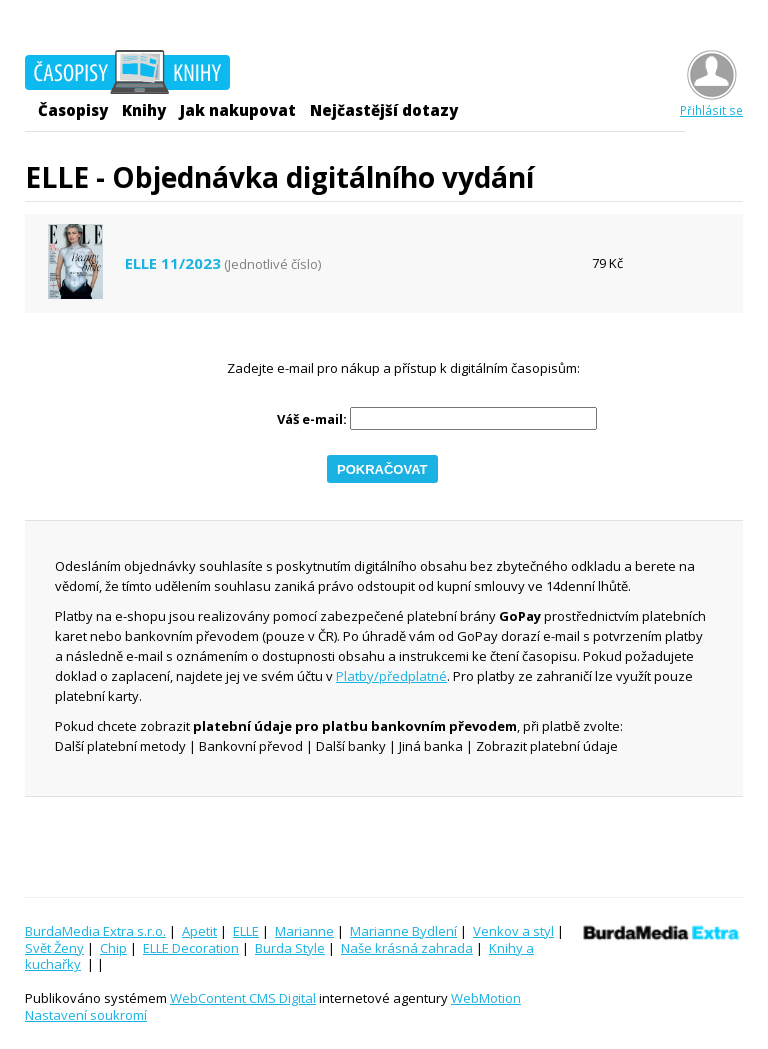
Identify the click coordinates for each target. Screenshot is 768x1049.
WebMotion (486, 998)
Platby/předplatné (391, 676)
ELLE (246, 931)
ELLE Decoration (191, 948)
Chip (113, 948)
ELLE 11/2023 (173, 263)
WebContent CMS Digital (243, 998)
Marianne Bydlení (403, 931)
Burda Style (290, 948)
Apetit (199, 931)
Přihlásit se (711, 102)
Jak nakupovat (238, 110)
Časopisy (73, 110)
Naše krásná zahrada (407, 948)
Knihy (144, 110)
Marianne (304, 931)
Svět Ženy (54, 948)
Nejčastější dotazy (384, 110)
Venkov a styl (513, 931)
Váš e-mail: (312, 419)
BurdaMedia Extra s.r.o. (95, 931)
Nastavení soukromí (86, 1015)
